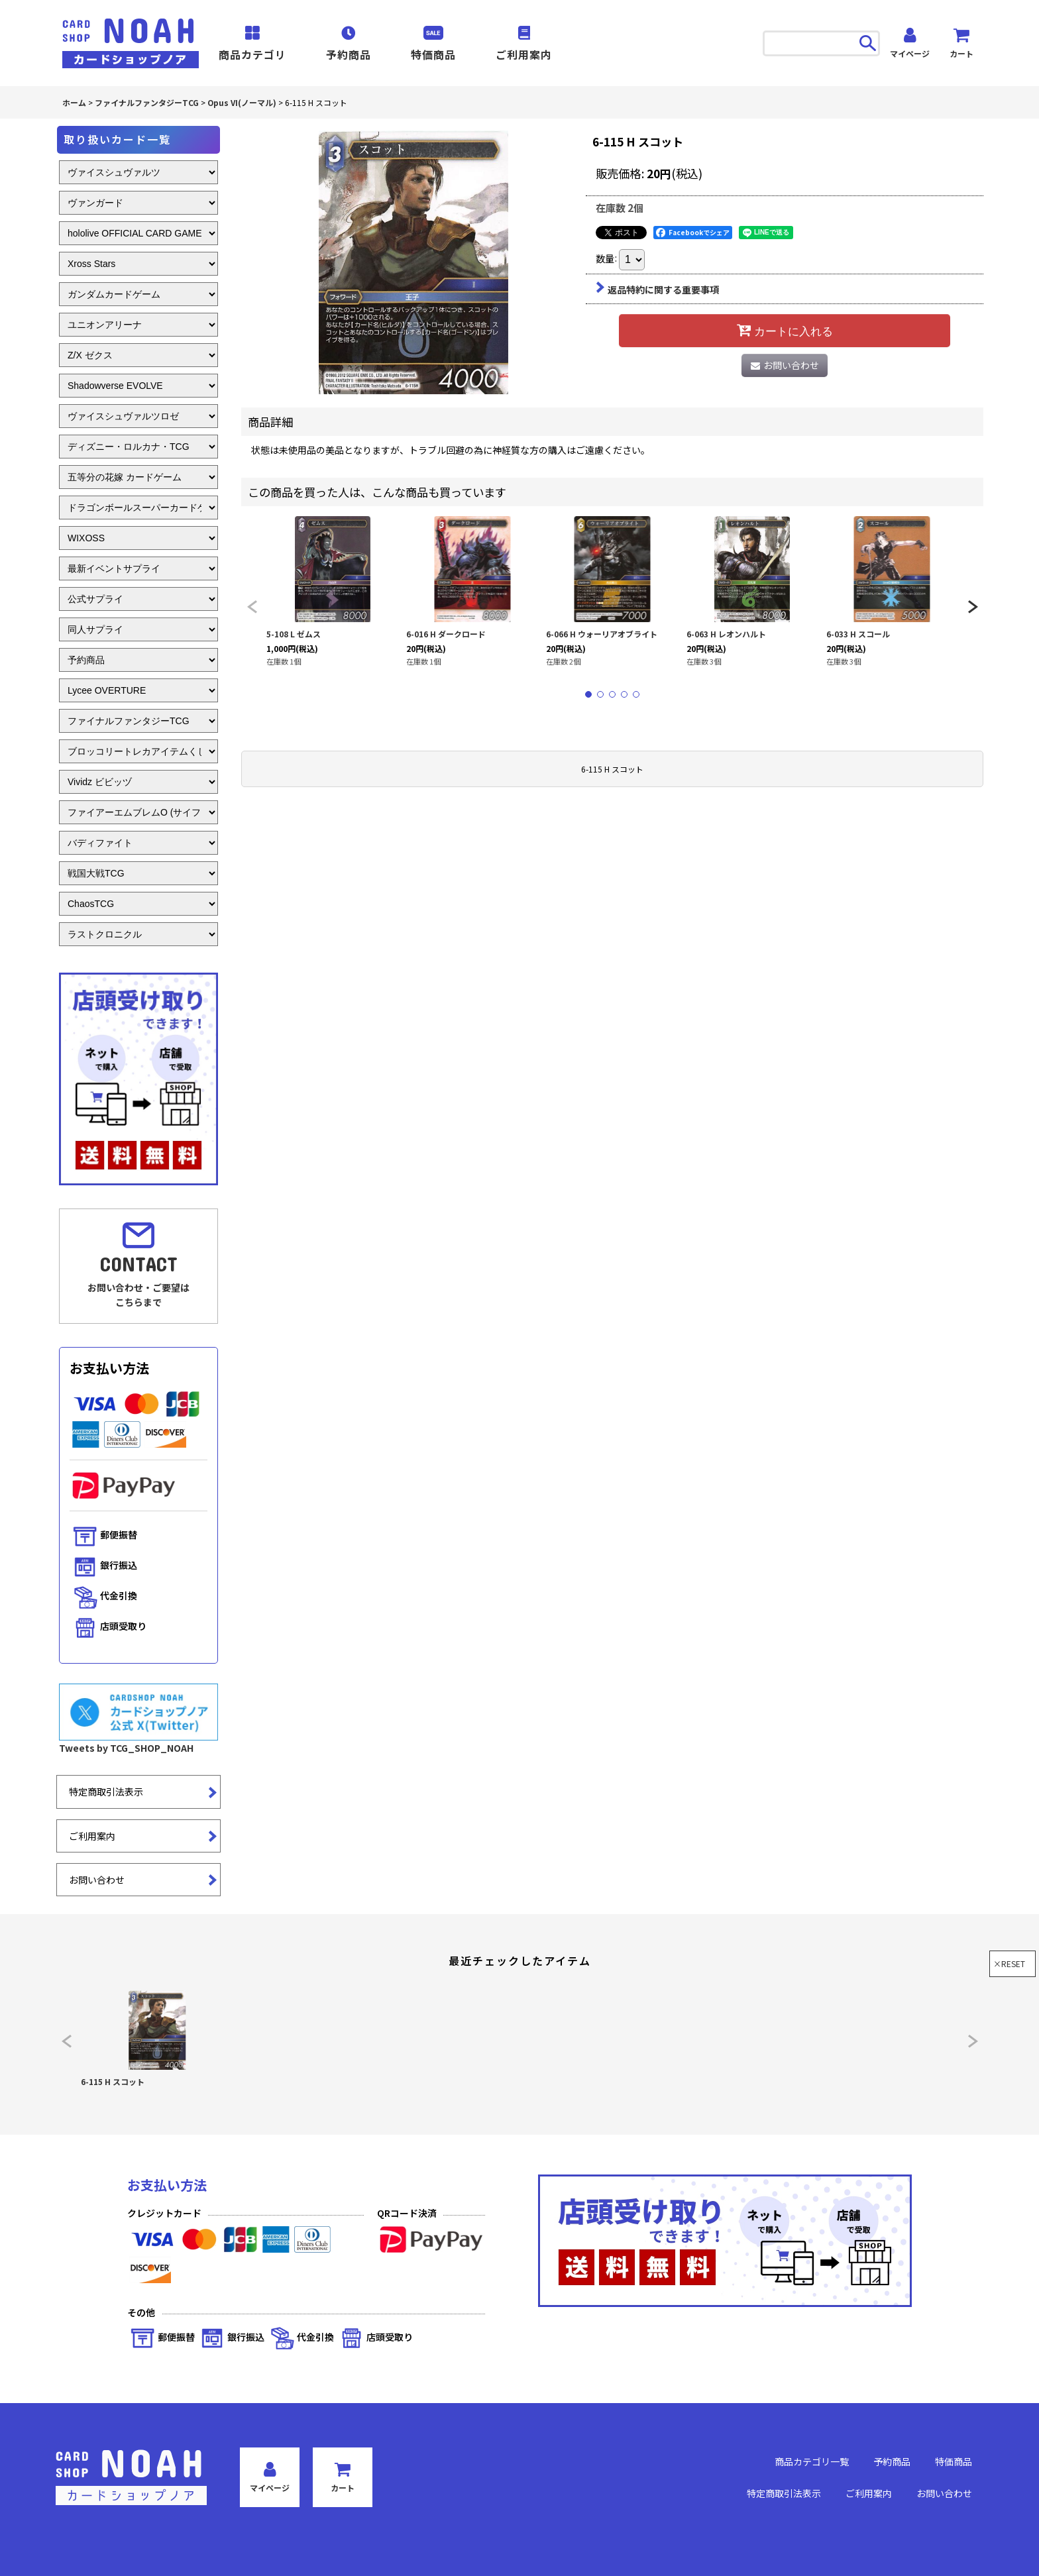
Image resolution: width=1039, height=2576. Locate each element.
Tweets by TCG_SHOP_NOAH (126, 1747)
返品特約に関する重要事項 (657, 289)
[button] (252, 607)
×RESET (1009, 1963)
